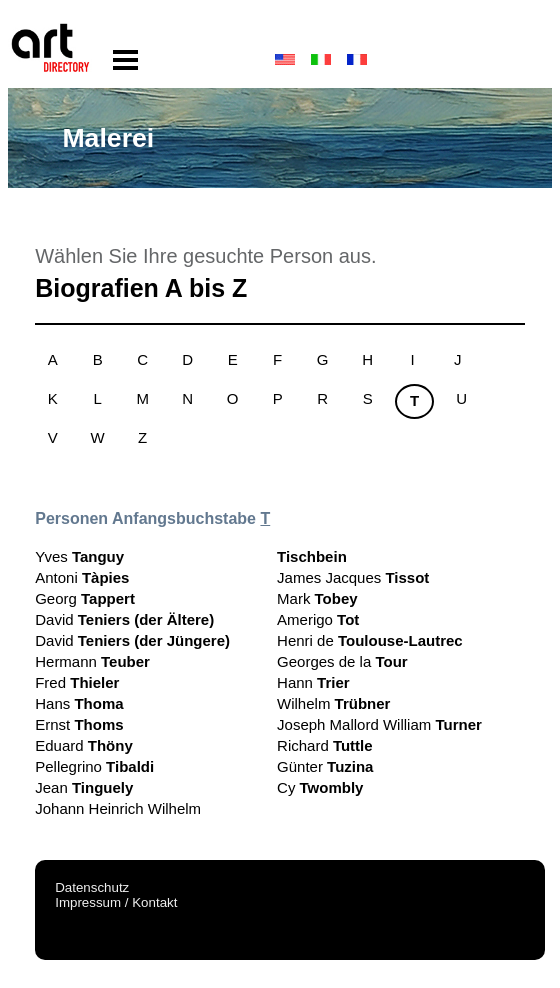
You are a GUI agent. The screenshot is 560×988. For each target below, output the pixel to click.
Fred (77, 682)
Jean (84, 787)
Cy (320, 787)
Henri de (370, 640)
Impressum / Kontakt (116, 902)
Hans (79, 703)
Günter (325, 766)
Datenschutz (92, 887)
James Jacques (353, 577)
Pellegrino (94, 766)
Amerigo (318, 619)
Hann (313, 682)
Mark (317, 598)
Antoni (82, 577)
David (124, 619)
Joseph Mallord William (379, 724)
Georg (85, 598)
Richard (325, 745)
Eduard (84, 745)
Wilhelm (333, 703)
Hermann (92, 661)
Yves (79, 556)
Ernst (79, 724)
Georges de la (342, 661)
